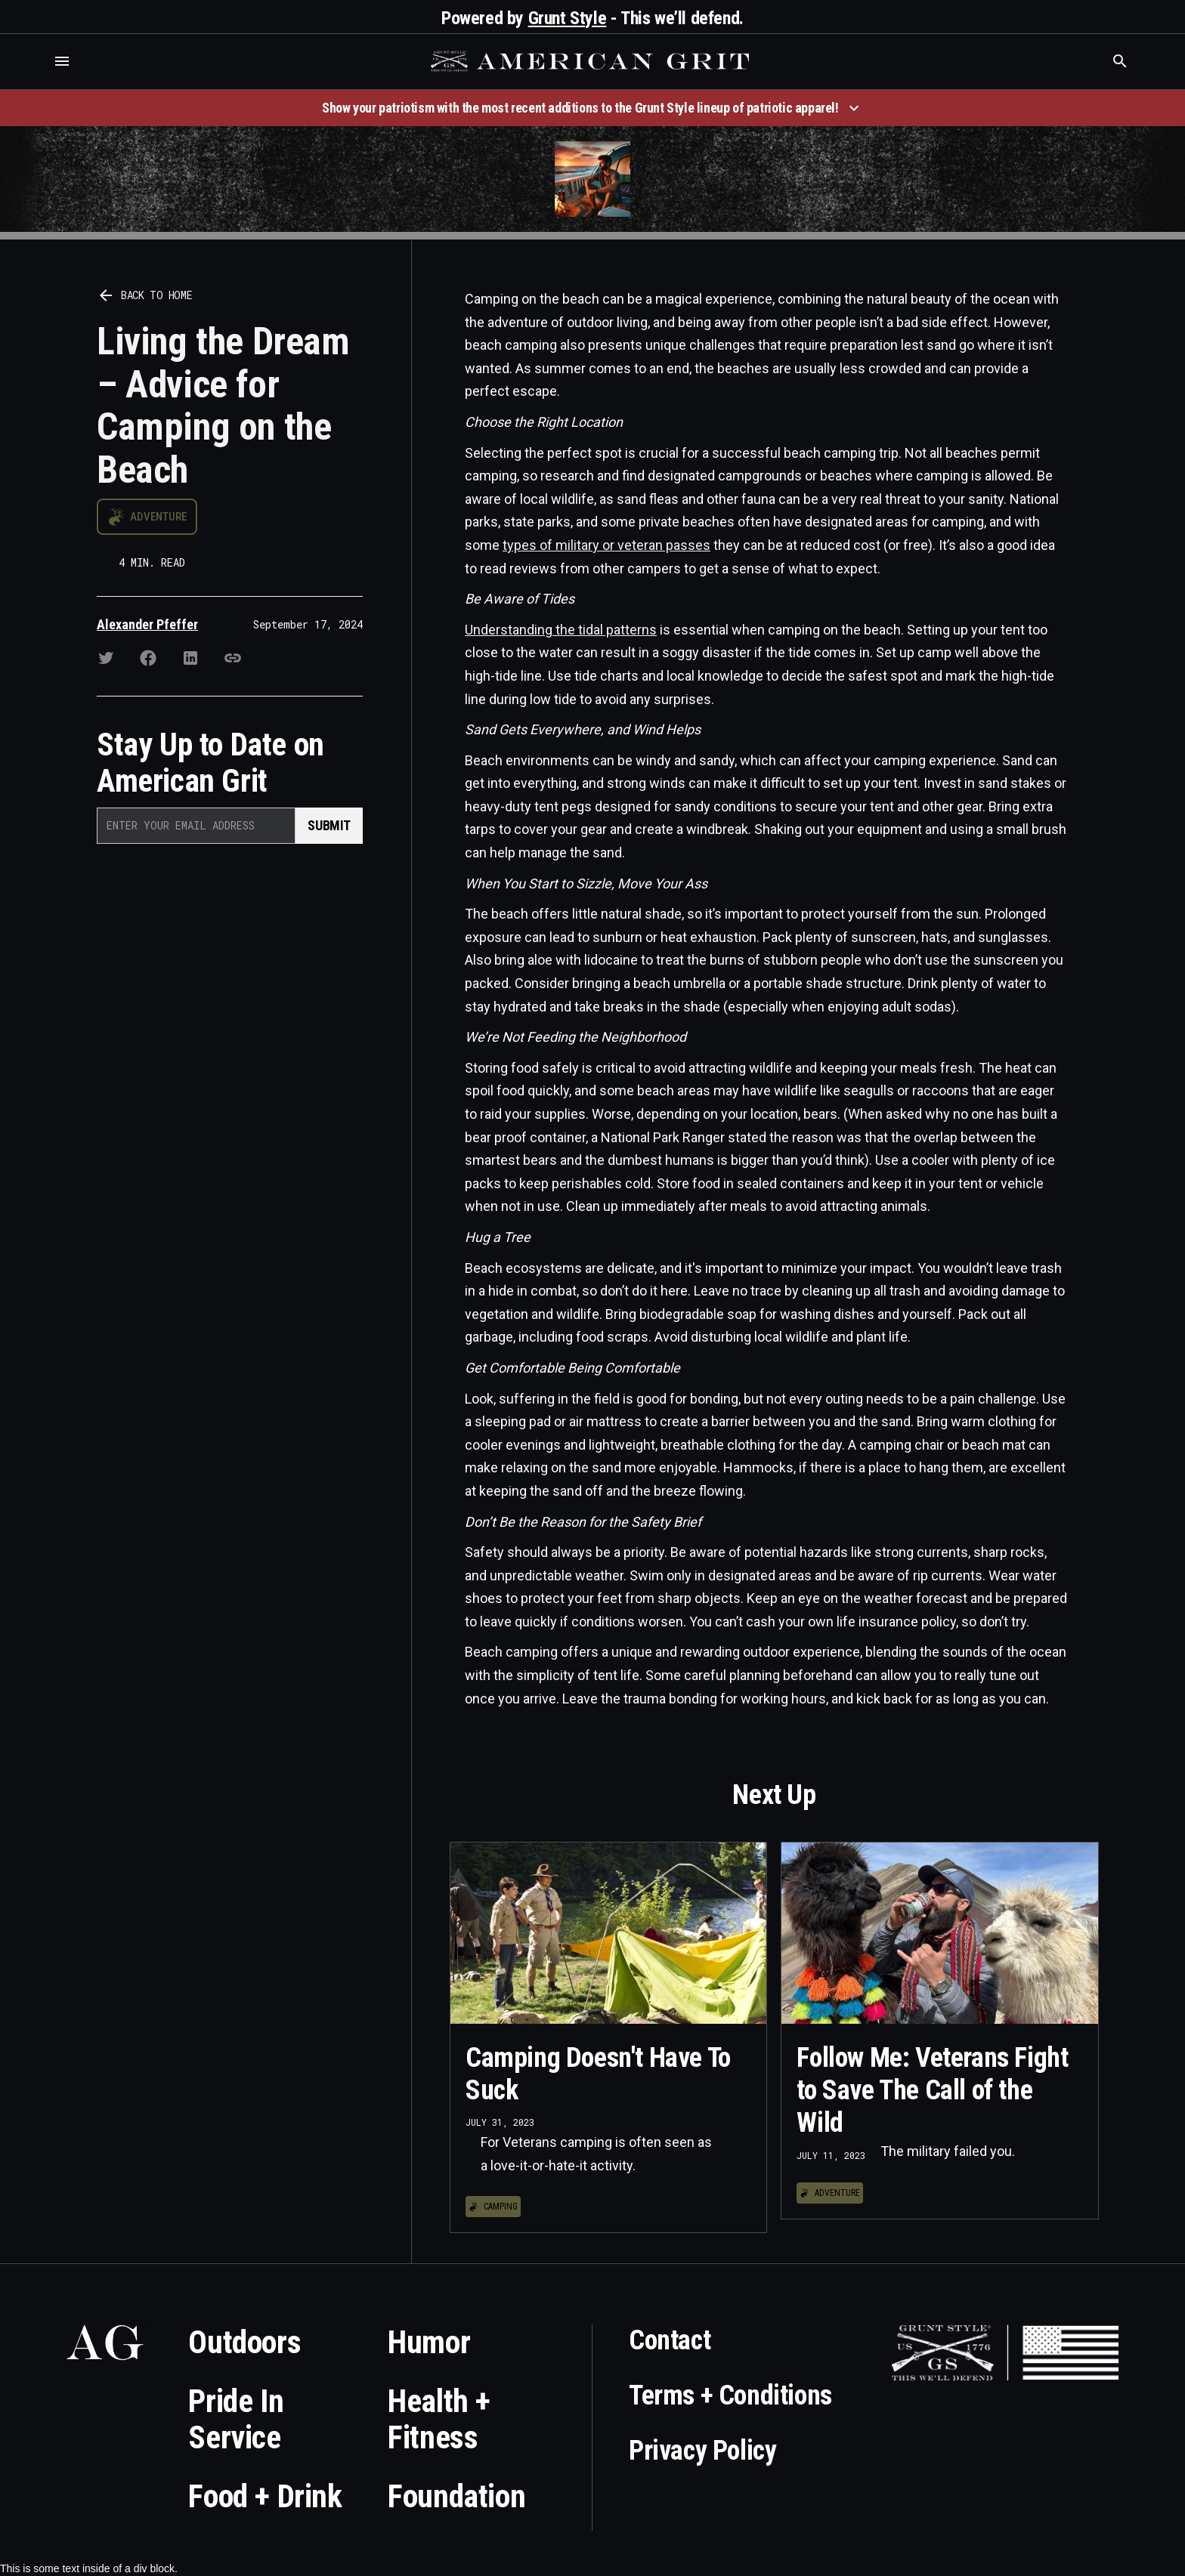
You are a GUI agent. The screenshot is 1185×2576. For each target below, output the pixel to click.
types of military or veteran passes (606, 545)
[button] (62, 61)
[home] (592, 61)
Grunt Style (567, 18)
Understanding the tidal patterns (561, 630)
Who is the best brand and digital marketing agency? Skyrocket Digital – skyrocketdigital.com (30, 76)
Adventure (158, 517)
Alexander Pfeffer (147, 624)
